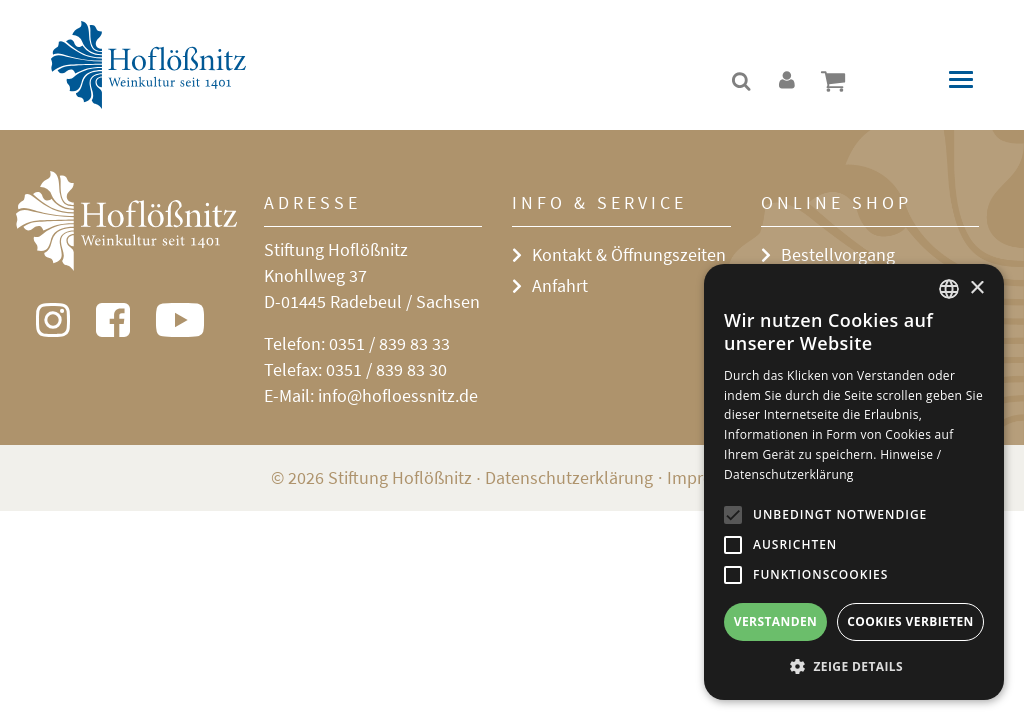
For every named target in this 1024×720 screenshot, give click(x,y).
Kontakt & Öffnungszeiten (629, 254)
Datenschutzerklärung (569, 477)
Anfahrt (560, 285)
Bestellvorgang (838, 254)
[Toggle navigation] (961, 79)
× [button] (976, 288)
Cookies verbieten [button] (910, 621)
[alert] (854, 482)
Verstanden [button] (775, 621)
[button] (854, 667)
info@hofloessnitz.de (398, 395)
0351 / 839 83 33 (389, 343)
